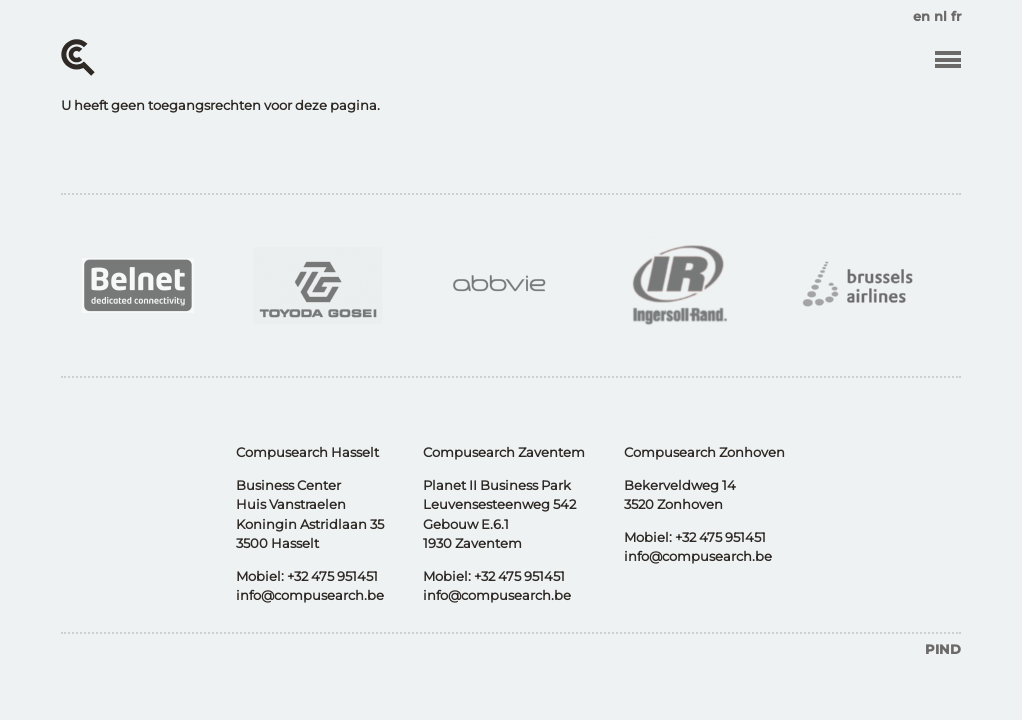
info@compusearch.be (310, 595)
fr (956, 16)
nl (940, 16)
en (921, 16)
